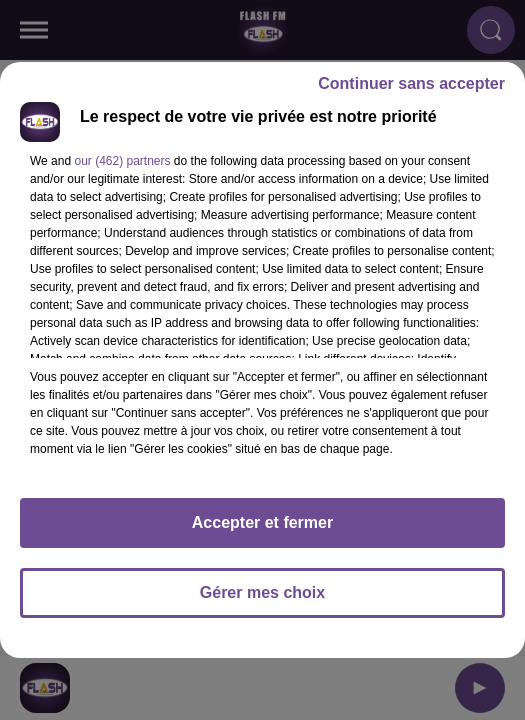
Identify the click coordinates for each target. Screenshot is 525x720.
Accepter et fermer (262, 522)
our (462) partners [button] (122, 161)
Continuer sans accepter (411, 83)
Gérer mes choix (262, 592)
